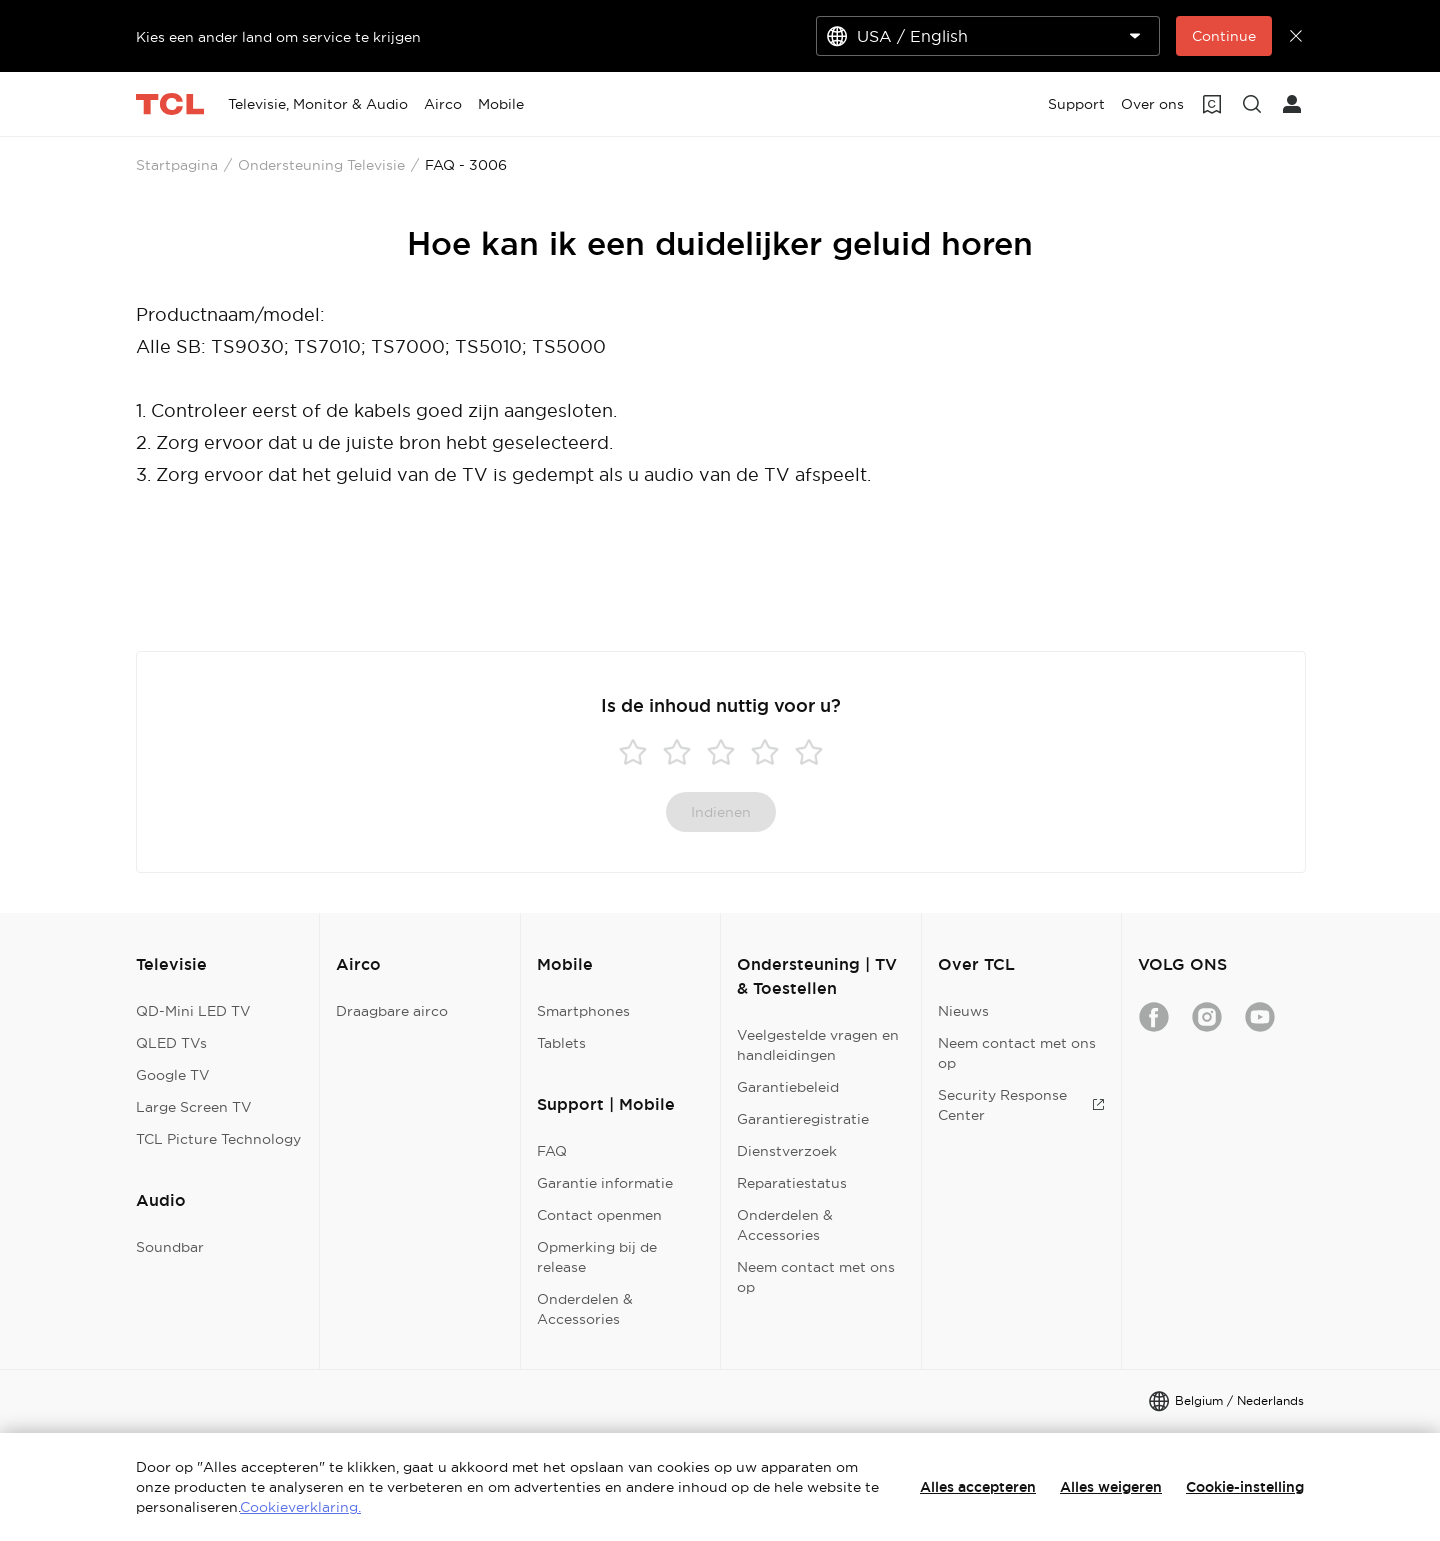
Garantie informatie (605, 1183)
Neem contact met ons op (816, 1277)
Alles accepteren (978, 1487)
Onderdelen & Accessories (585, 1309)
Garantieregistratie (803, 1119)
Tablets (561, 1043)
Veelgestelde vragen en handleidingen (818, 1045)
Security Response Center (1021, 1105)
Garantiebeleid (788, 1087)
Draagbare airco (392, 1011)
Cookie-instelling (1245, 1487)
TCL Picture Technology (218, 1139)
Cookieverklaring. (300, 1507)
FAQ (552, 1151)
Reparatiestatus (792, 1183)
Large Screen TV (194, 1107)
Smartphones (583, 1011)
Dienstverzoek (787, 1151)
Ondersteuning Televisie (321, 165)
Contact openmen (599, 1215)
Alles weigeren (1111, 1487)
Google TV (173, 1075)
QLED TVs (171, 1043)
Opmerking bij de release (597, 1257)
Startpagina (177, 165)
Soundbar (170, 1247)
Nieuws (963, 1011)
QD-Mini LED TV (193, 1011)
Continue (1224, 36)
